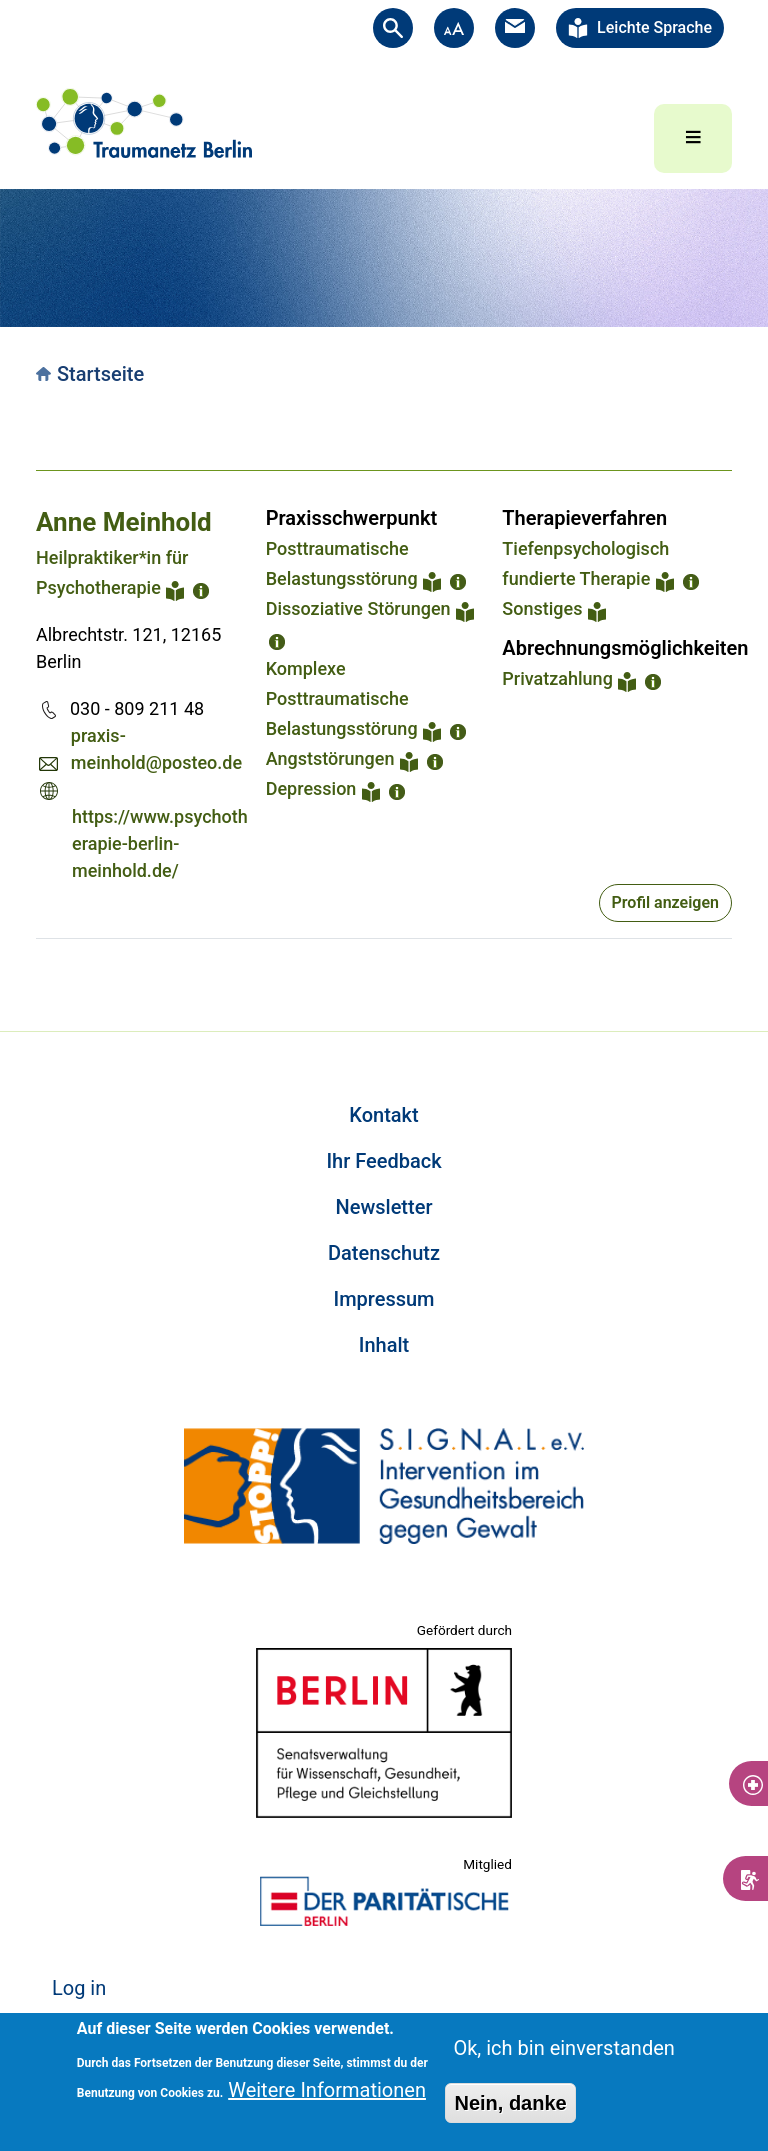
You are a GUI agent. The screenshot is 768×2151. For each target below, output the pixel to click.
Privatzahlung (557, 678)
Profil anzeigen (665, 902)
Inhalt (384, 1345)
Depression (311, 788)
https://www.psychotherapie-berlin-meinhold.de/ (160, 843)
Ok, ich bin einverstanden (563, 2048)
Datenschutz (384, 1253)
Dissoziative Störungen (358, 608)
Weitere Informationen (327, 2090)
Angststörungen (330, 758)
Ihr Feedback (383, 1161)
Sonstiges (542, 608)
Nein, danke (510, 2103)
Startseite (100, 374)
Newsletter (384, 1207)
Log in (79, 1988)
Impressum (383, 1299)
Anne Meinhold (124, 522)
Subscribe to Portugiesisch (44, 963)
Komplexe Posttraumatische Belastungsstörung (342, 698)
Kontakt (383, 1115)
